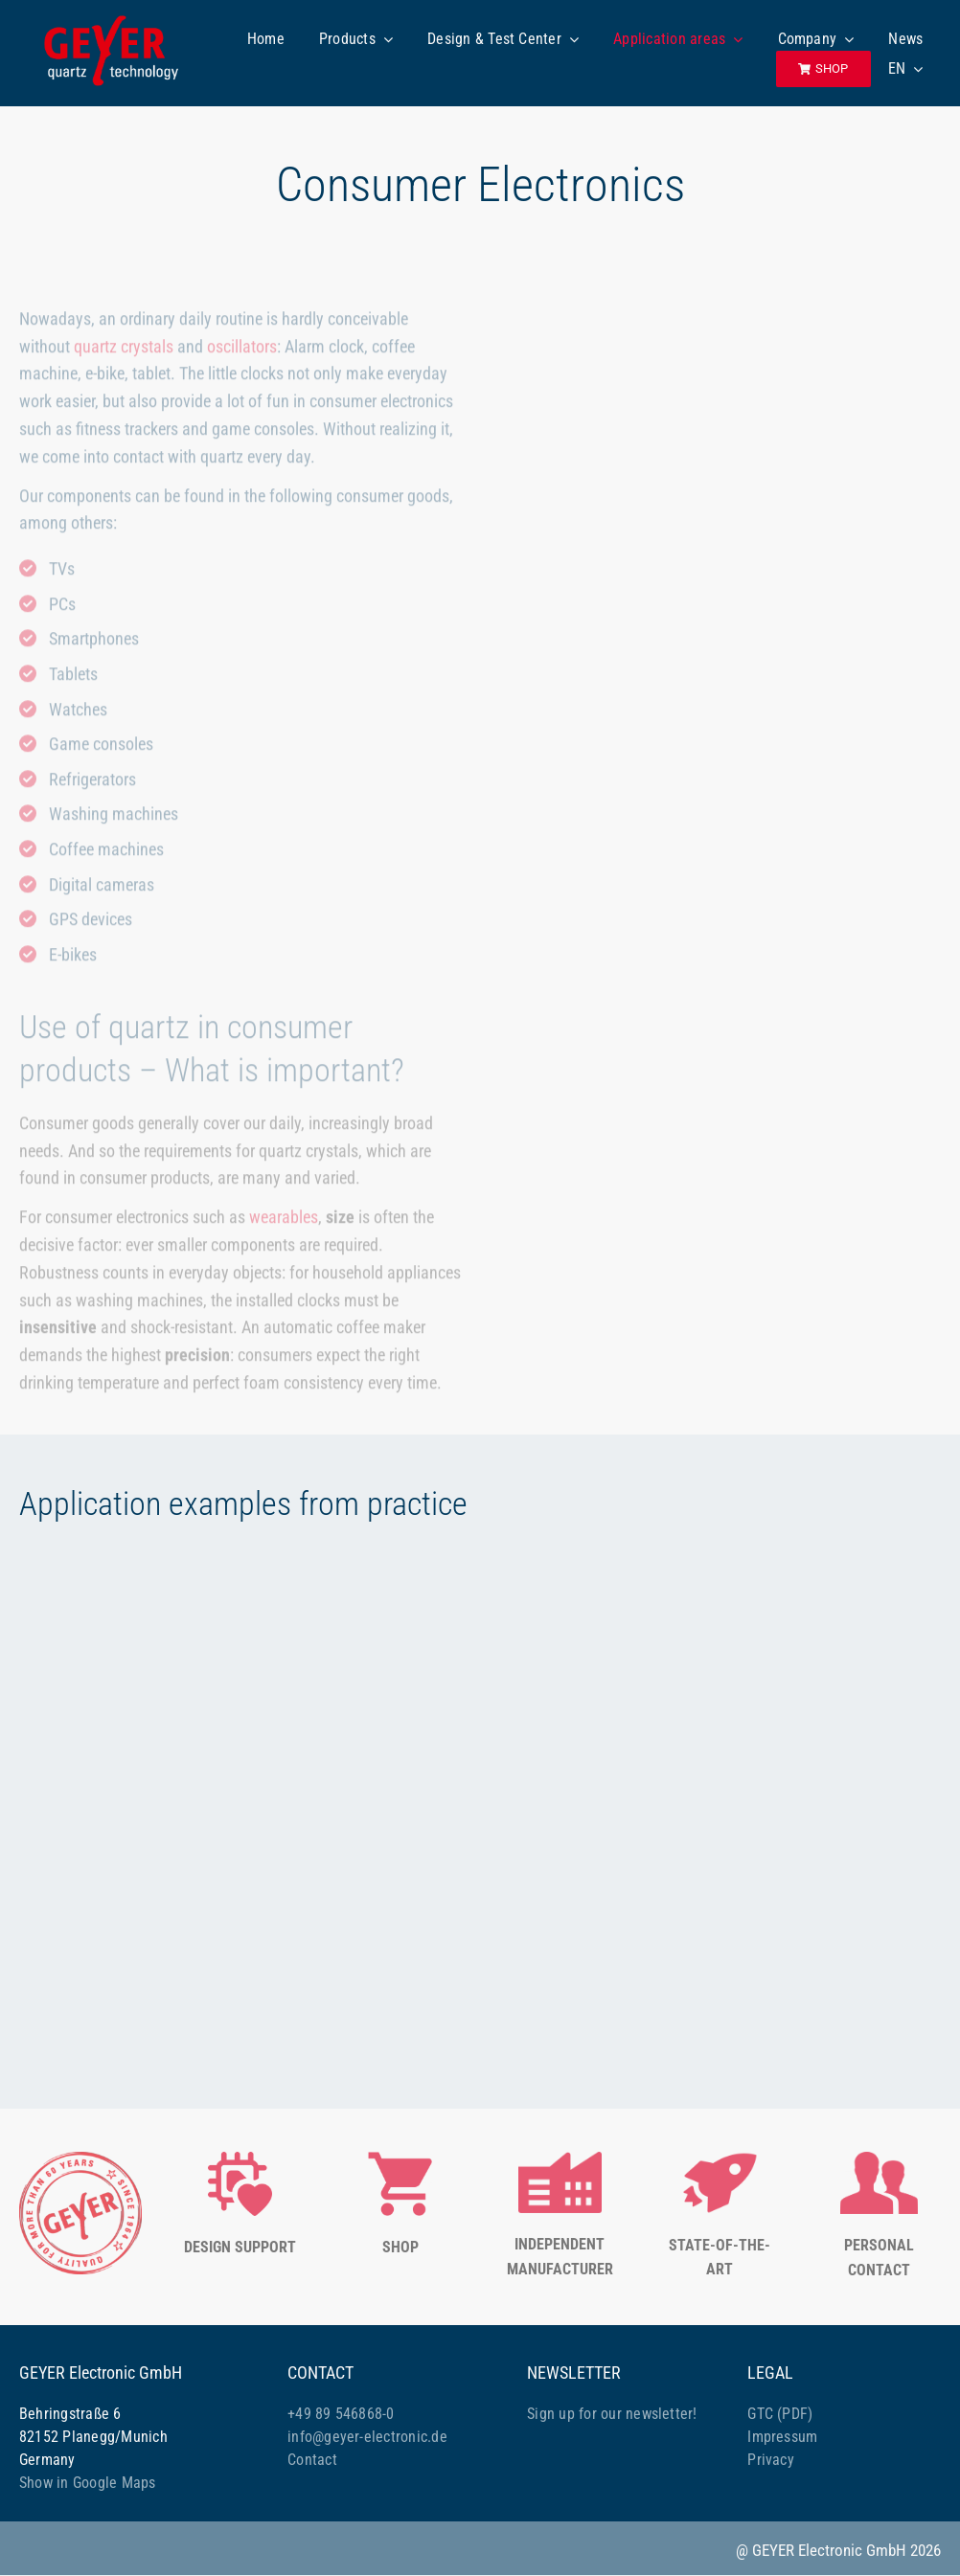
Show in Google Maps (87, 2483)
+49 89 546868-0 (341, 2414)
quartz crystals (123, 349)
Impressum (782, 2437)
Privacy (770, 2460)
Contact (312, 2460)
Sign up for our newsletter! (612, 2414)
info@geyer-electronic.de (367, 2437)
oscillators (242, 349)
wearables (283, 1220)
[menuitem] (906, 69)
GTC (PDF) (779, 2414)
